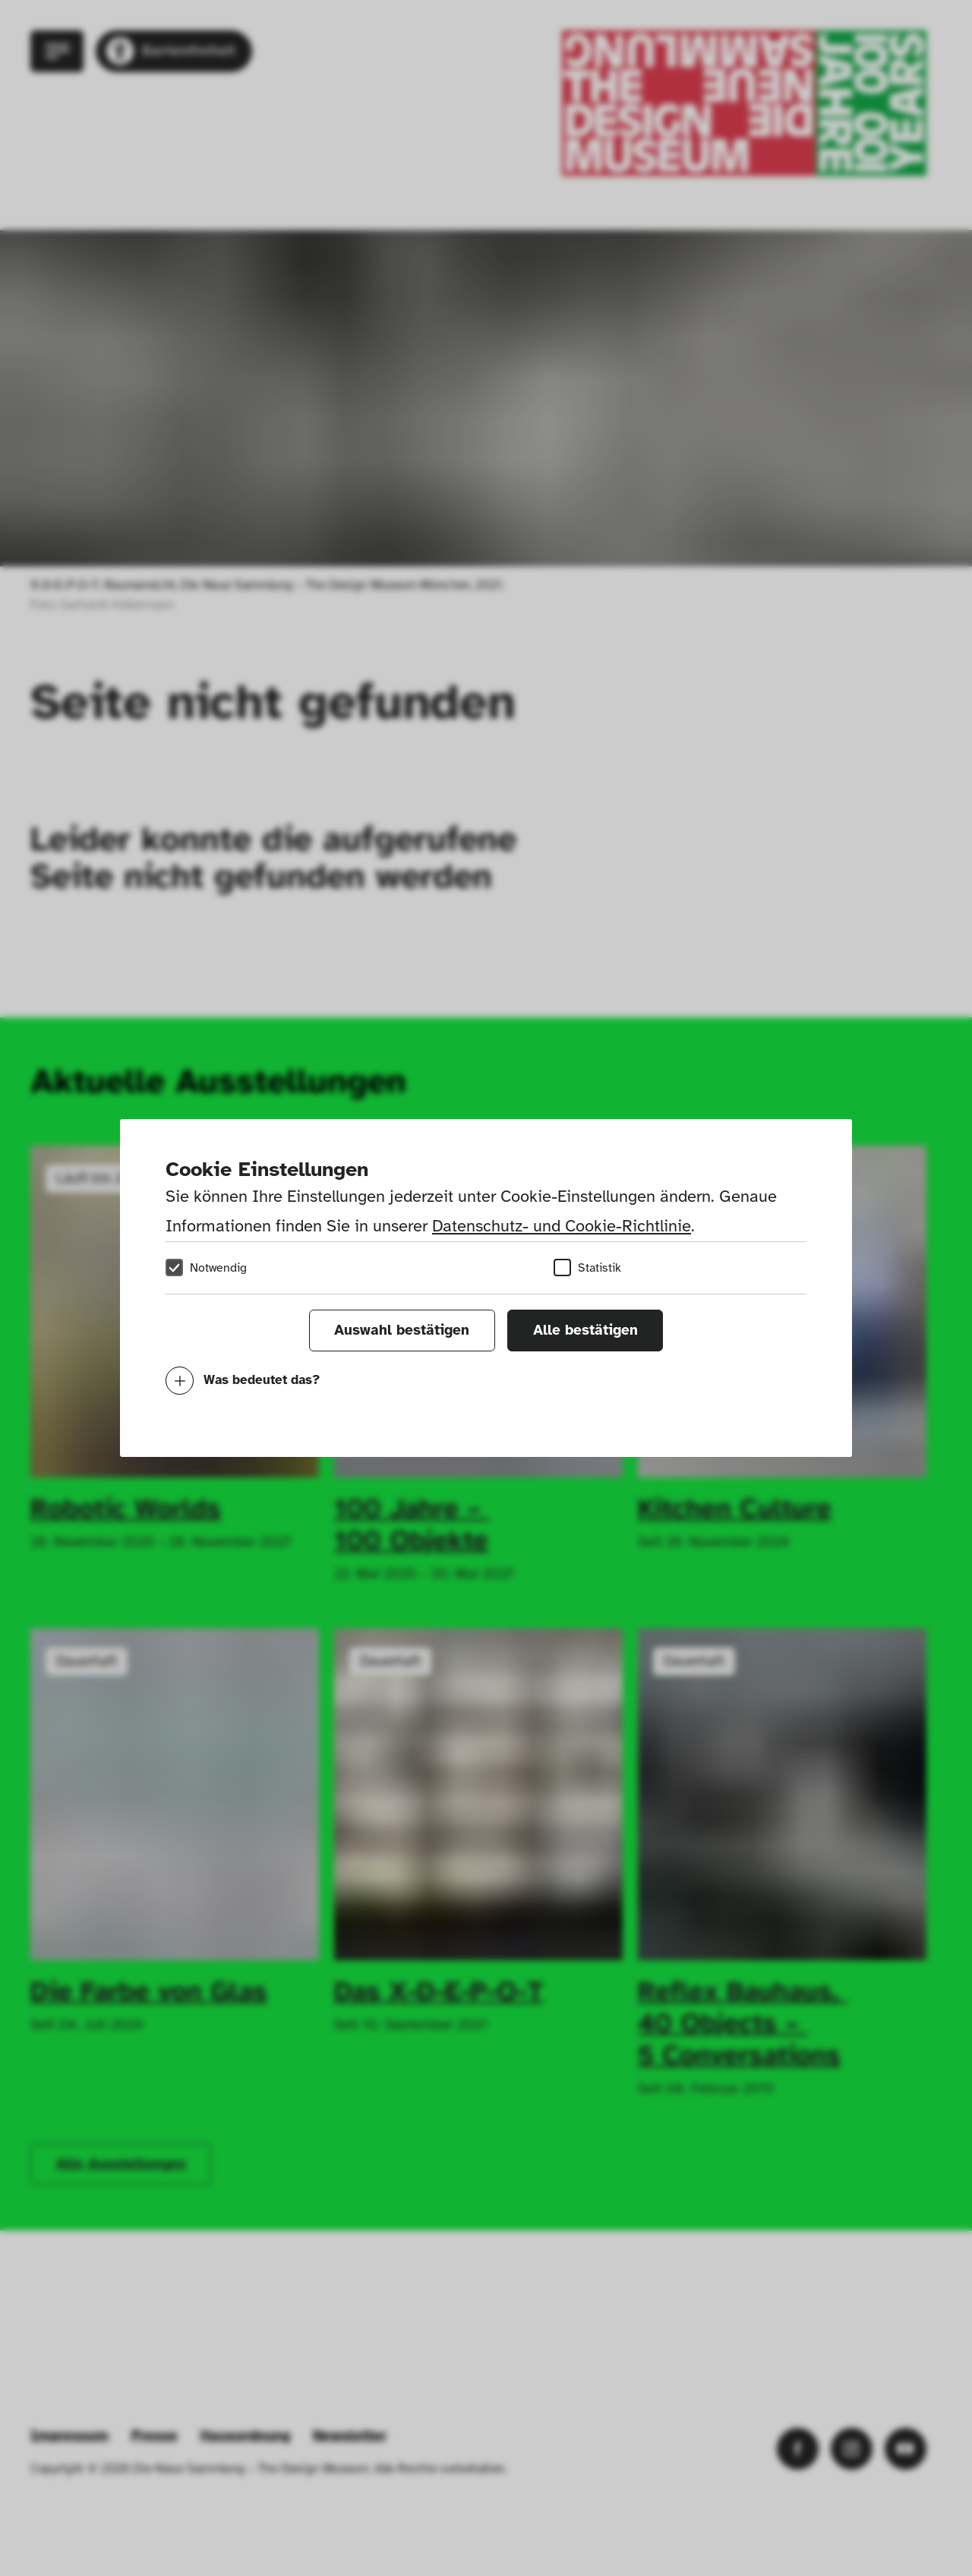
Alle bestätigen (585, 1330)
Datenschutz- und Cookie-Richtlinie (561, 1225)
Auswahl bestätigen (401, 1330)
